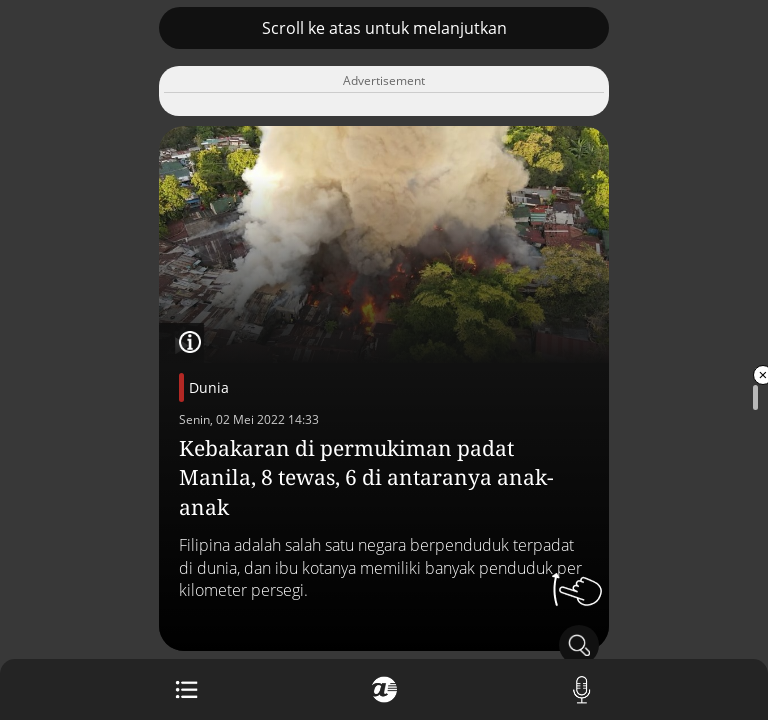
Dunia (209, 387)
